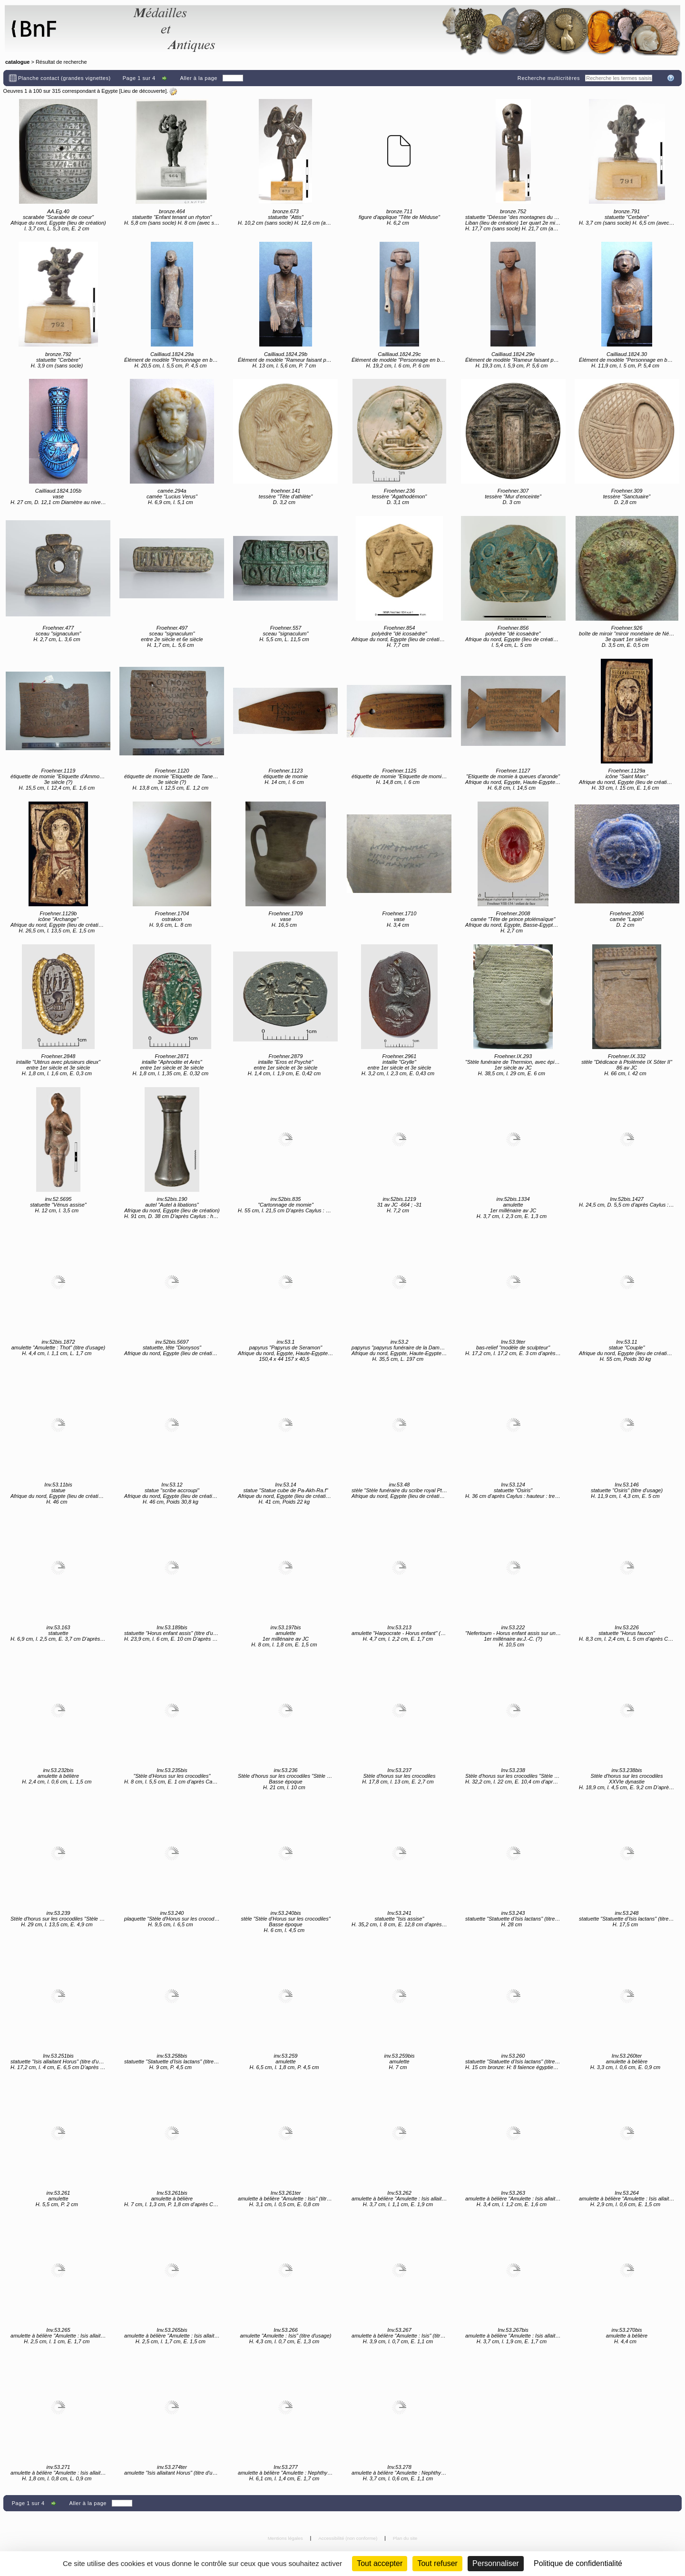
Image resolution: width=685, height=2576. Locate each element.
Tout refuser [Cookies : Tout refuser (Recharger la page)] (437, 2563)
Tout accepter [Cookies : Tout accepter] (379, 2563)
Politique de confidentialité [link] (578, 2563)
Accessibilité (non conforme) (348, 2538)
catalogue (17, 62)
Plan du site (405, 2538)
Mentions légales (286, 2538)
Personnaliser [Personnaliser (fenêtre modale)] (495, 2563)
